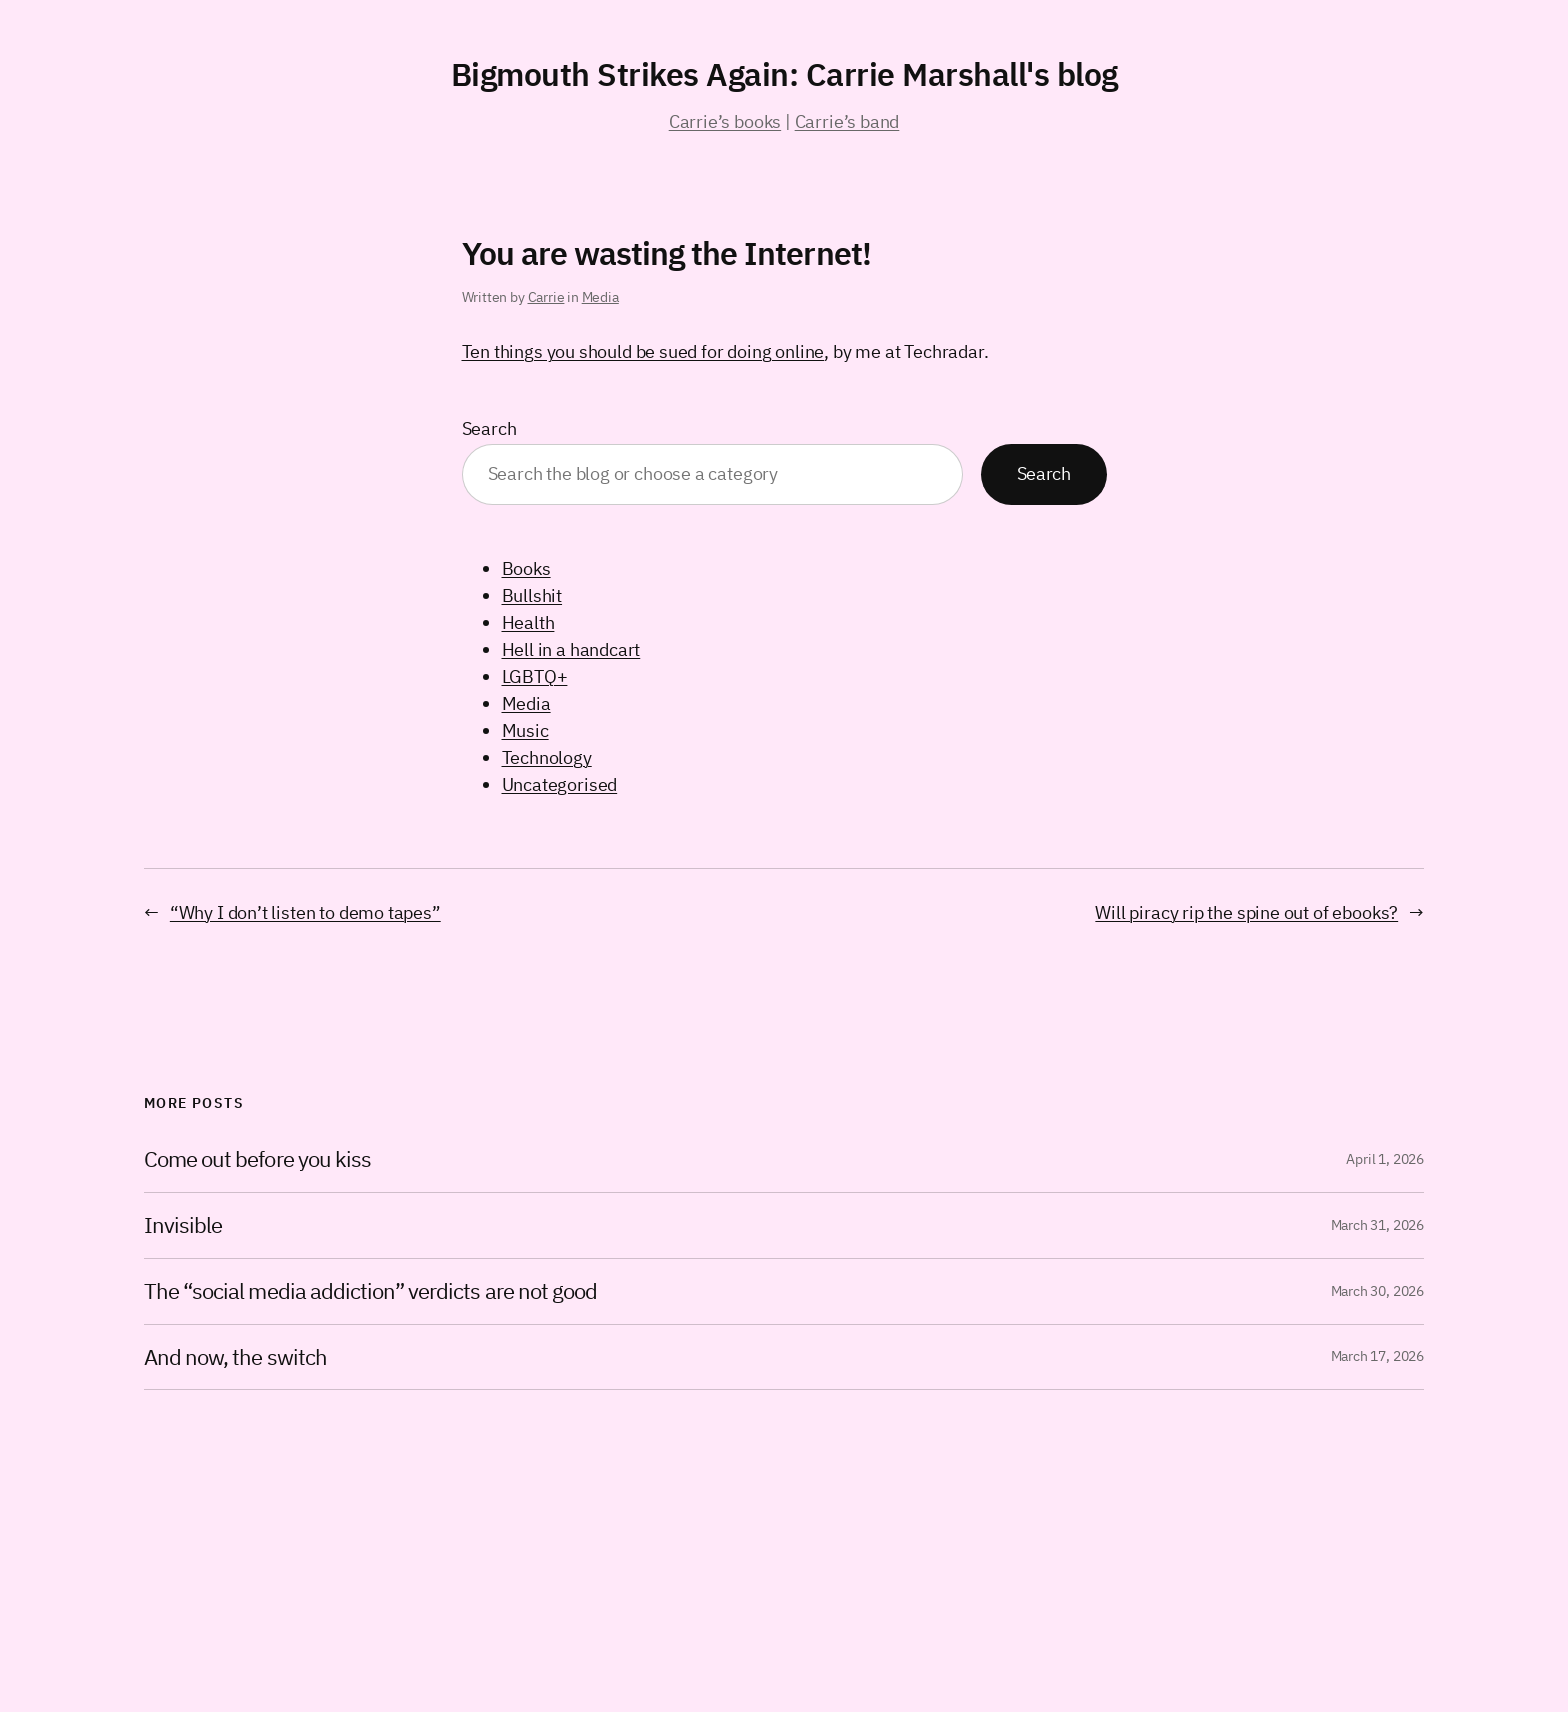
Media (600, 297)
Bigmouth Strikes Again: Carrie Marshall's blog (784, 74)
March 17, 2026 (1377, 1356)
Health (528, 622)
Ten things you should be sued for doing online (643, 351)
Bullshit (532, 595)
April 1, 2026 (1385, 1159)
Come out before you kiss (257, 1159)
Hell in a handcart (571, 649)
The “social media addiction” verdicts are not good (370, 1291)
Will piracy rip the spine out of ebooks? (1246, 912)
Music (525, 730)
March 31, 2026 (1377, 1225)
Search (489, 428)
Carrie (546, 297)
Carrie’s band (847, 121)
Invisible (183, 1225)
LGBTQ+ (535, 676)
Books (526, 568)
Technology (547, 757)
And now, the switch (235, 1357)
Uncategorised (560, 784)
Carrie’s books (725, 121)
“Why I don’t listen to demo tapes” (305, 912)
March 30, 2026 (1377, 1291)
